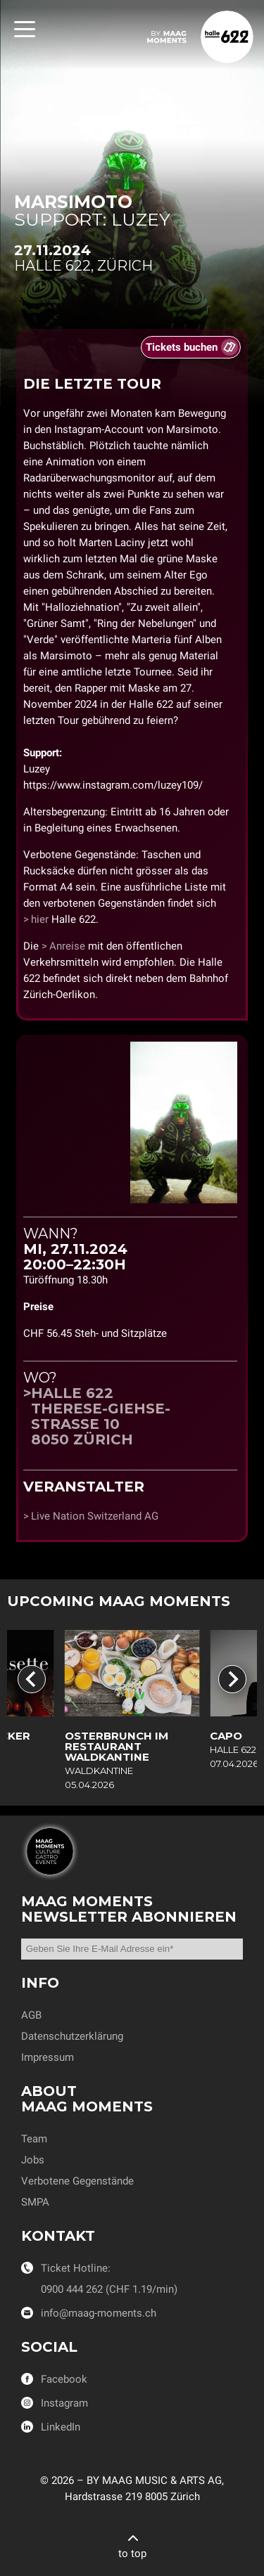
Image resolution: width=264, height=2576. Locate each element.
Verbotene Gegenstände (77, 2181)
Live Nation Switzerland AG (94, 1516)
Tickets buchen (182, 347)
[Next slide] (232, 1679)
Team (34, 2138)
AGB (31, 2015)
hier (40, 919)
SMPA (35, 2202)
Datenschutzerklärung (72, 2036)
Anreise (67, 946)
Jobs (32, 2160)
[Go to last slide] (32, 1679)
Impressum (47, 2057)
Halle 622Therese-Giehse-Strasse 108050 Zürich (100, 1416)
